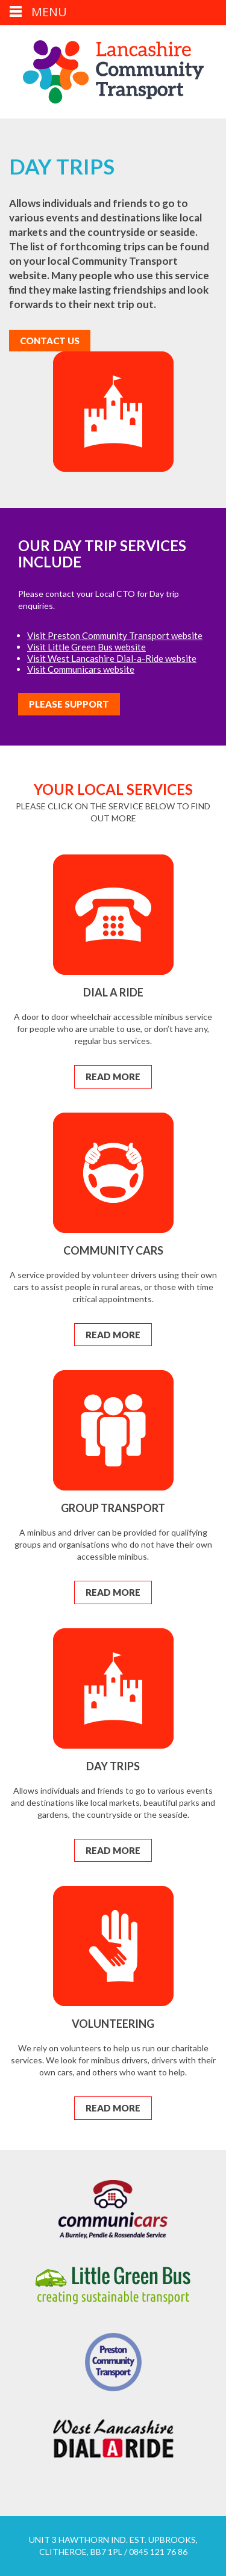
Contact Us (50, 340)
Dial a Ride (113, 992)
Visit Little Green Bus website (86, 646)
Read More (113, 1076)
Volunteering (113, 2023)
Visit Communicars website (80, 669)
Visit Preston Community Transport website (114, 635)
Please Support (69, 704)
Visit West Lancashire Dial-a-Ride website (111, 658)
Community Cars (113, 1250)
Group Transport (113, 1508)
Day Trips (113, 1766)
